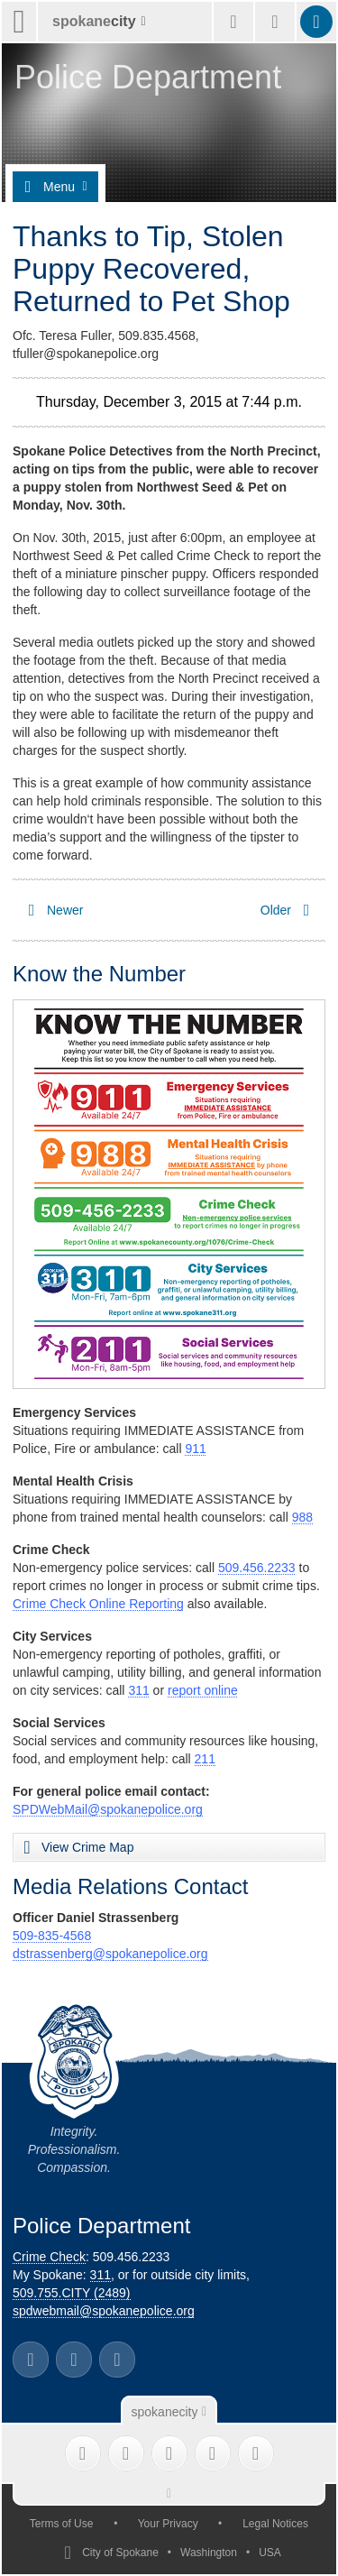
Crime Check (49, 2256)
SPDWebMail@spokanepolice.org (108, 1809)
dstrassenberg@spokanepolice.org (110, 1953)
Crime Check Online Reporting (98, 1603)
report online (203, 1690)
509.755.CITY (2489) (72, 2293)
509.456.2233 (257, 1567)
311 (138, 1690)
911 (195, 1448)
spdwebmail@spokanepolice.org (104, 2311)
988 (302, 1517)
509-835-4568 (52, 1935)
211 (205, 1759)
